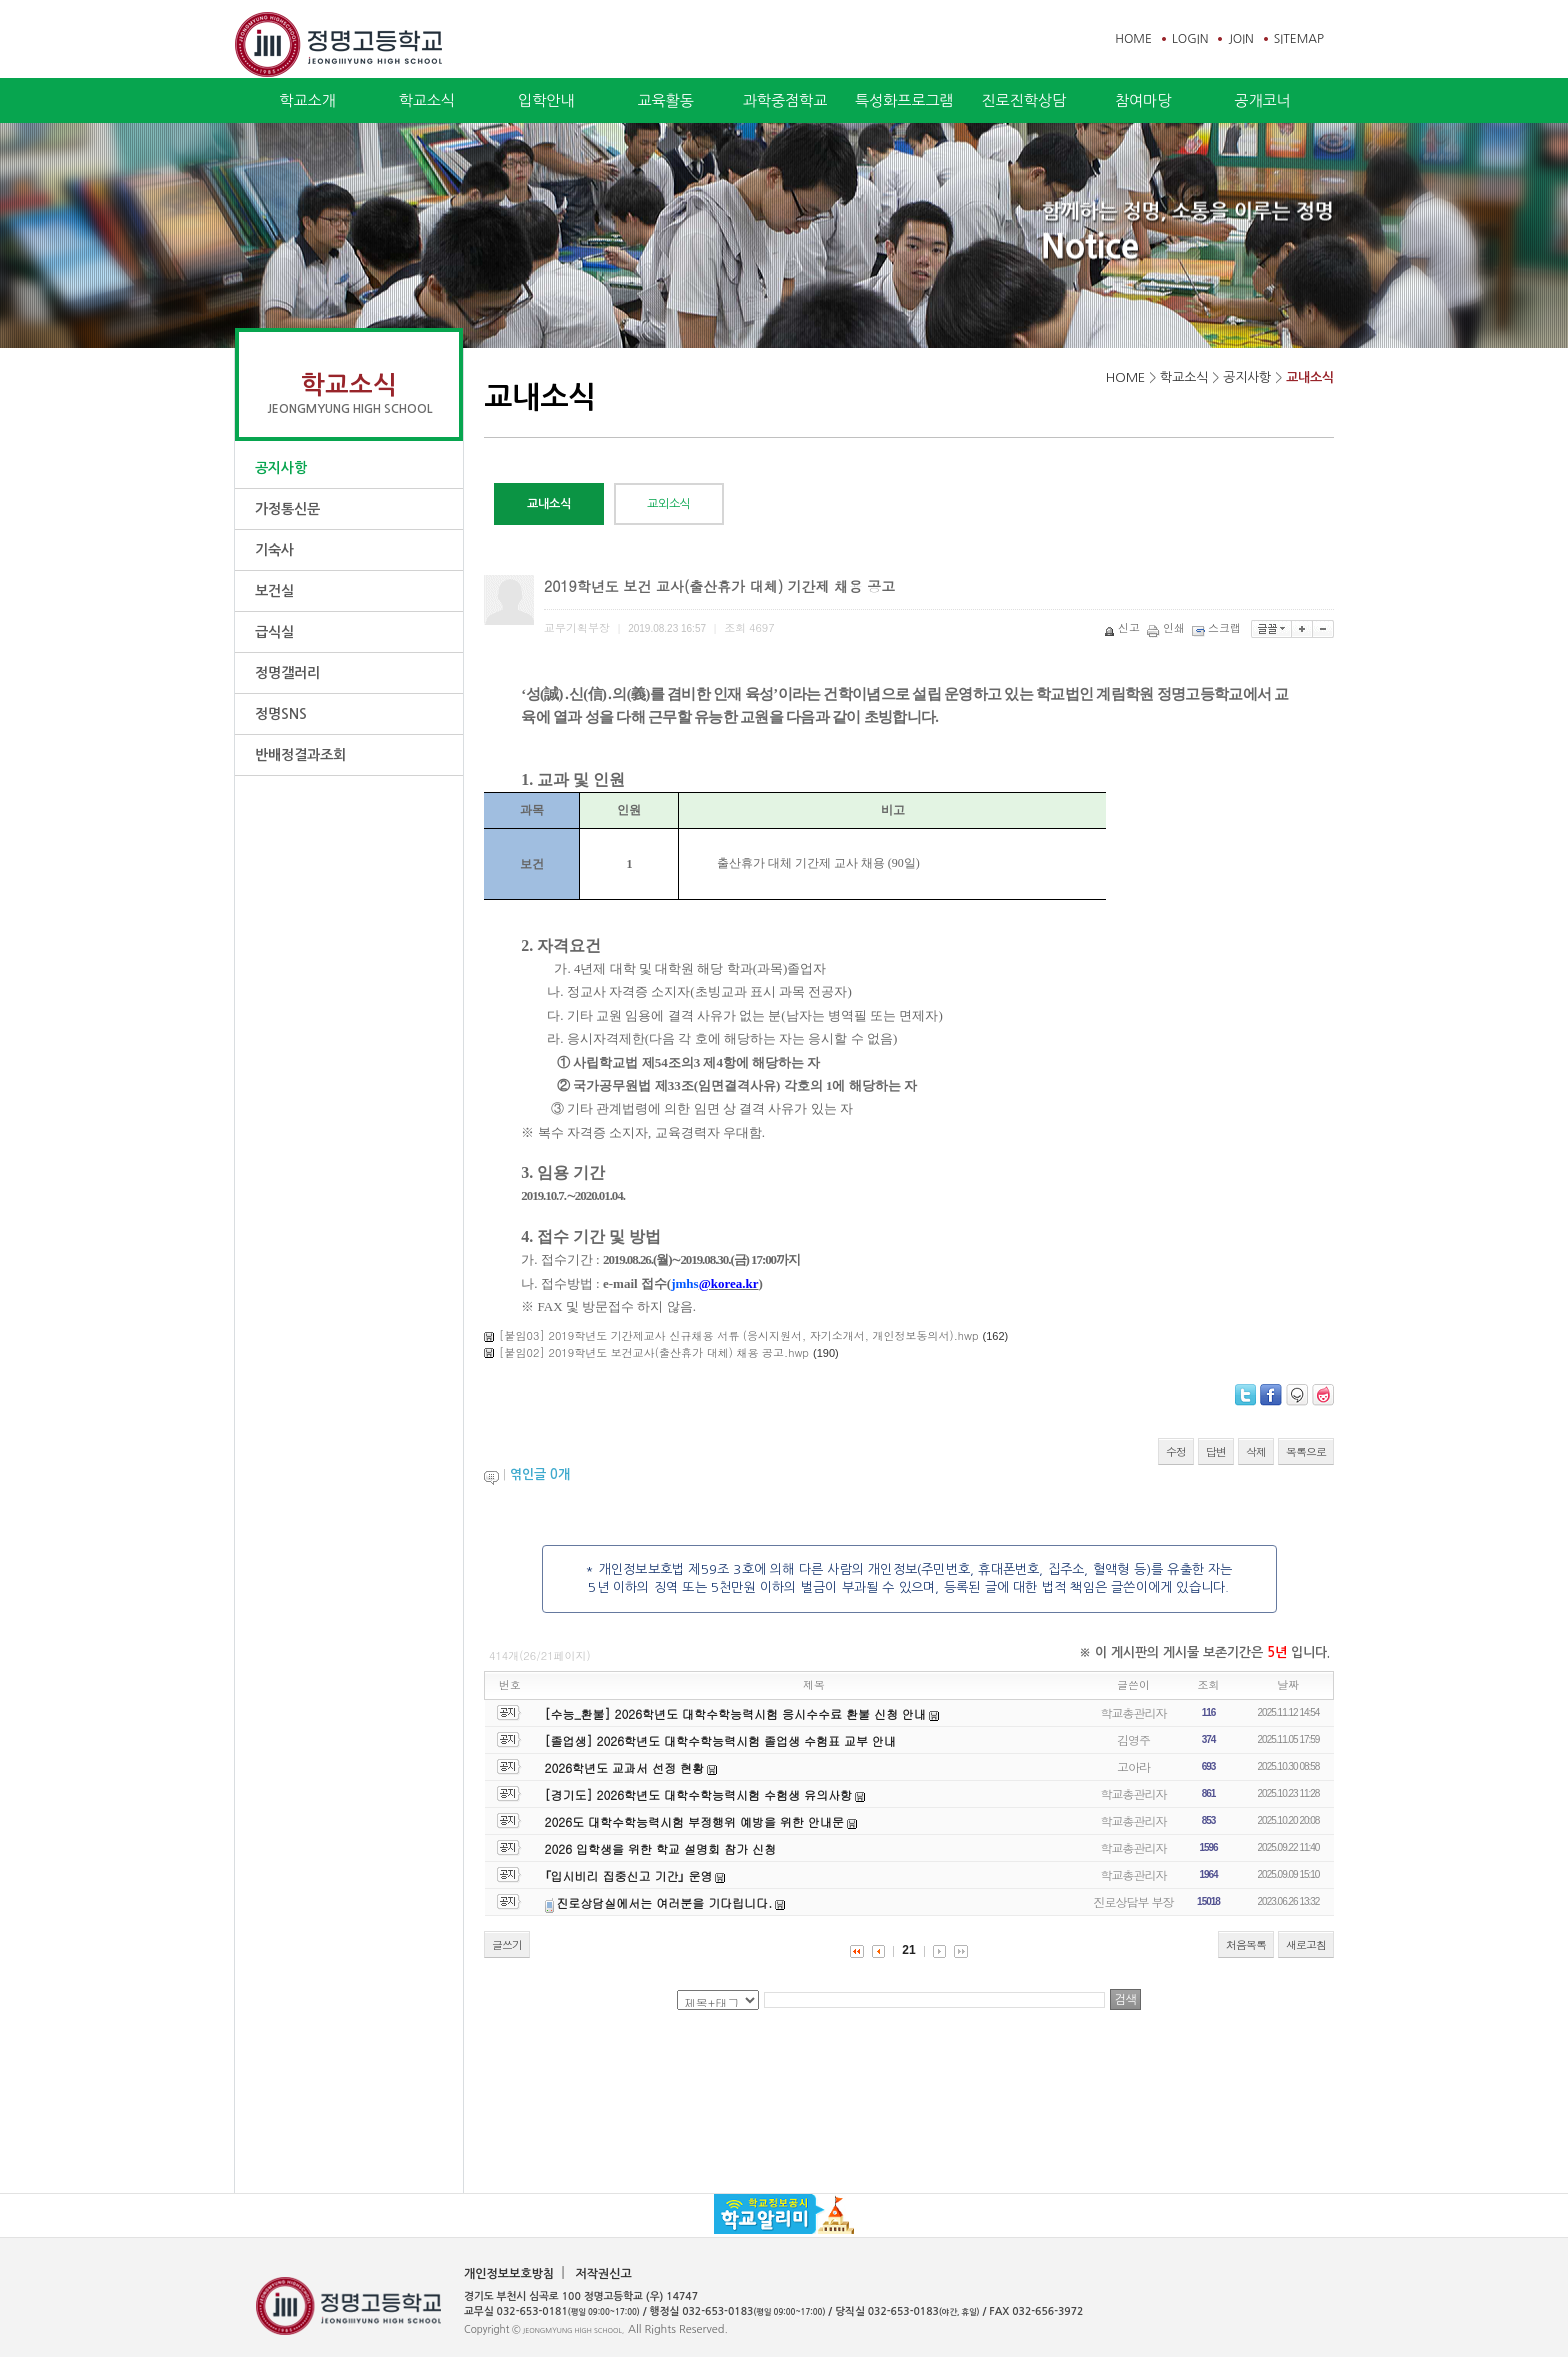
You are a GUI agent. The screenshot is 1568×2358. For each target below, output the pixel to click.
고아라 (1133, 1766)
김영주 (1133, 1739)
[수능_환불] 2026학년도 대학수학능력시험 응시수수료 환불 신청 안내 (736, 1713)
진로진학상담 (1023, 100)
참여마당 (1143, 100)
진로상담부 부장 (1134, 1901)
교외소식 (669, 504)
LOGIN (1190, 39)
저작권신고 (603, 2274)
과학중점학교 (785, 100)
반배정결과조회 (300, 755)
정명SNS (281, 714)
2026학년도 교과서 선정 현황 (625, 1767)
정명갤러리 (287, 673)
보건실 (274, 591)
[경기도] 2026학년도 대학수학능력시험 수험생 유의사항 (699, 1794)
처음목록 (1246, 1944)
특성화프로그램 (904, 100)
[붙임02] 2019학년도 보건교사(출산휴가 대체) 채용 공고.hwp (654, 1352)
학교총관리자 (1134, 1712)
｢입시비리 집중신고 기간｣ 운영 (629, 1875)
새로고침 (1306, 1944)
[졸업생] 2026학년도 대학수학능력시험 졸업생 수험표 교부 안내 (721, 1740)
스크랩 (1218, 627)
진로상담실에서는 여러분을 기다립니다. (664, 1902)
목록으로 (1306, 1451)
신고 (1123, 627)
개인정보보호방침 (509, 2274)
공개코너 (1262, 100)
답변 (1216, 1451)
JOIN (1240, 39)
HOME (1133, 39)
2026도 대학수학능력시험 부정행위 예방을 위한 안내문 (695, 1821)
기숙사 (274, 550)
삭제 (1256, 1451)
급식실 (274, 632)
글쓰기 (507, 1944)
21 (908, 1950)
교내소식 (1310, 377)
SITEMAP (1299, 39)
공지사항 (281, 468)
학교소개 (307, 100)
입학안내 (546, 100)
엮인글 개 (540, 1474)
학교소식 (427, 100)
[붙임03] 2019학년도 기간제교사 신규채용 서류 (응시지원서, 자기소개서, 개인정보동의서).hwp (739, 1335)
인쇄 (1167, 627)
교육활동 (665, 100)
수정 (1176, 1451)
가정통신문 (287, 509)
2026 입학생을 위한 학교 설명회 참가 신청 (661, 1848)
